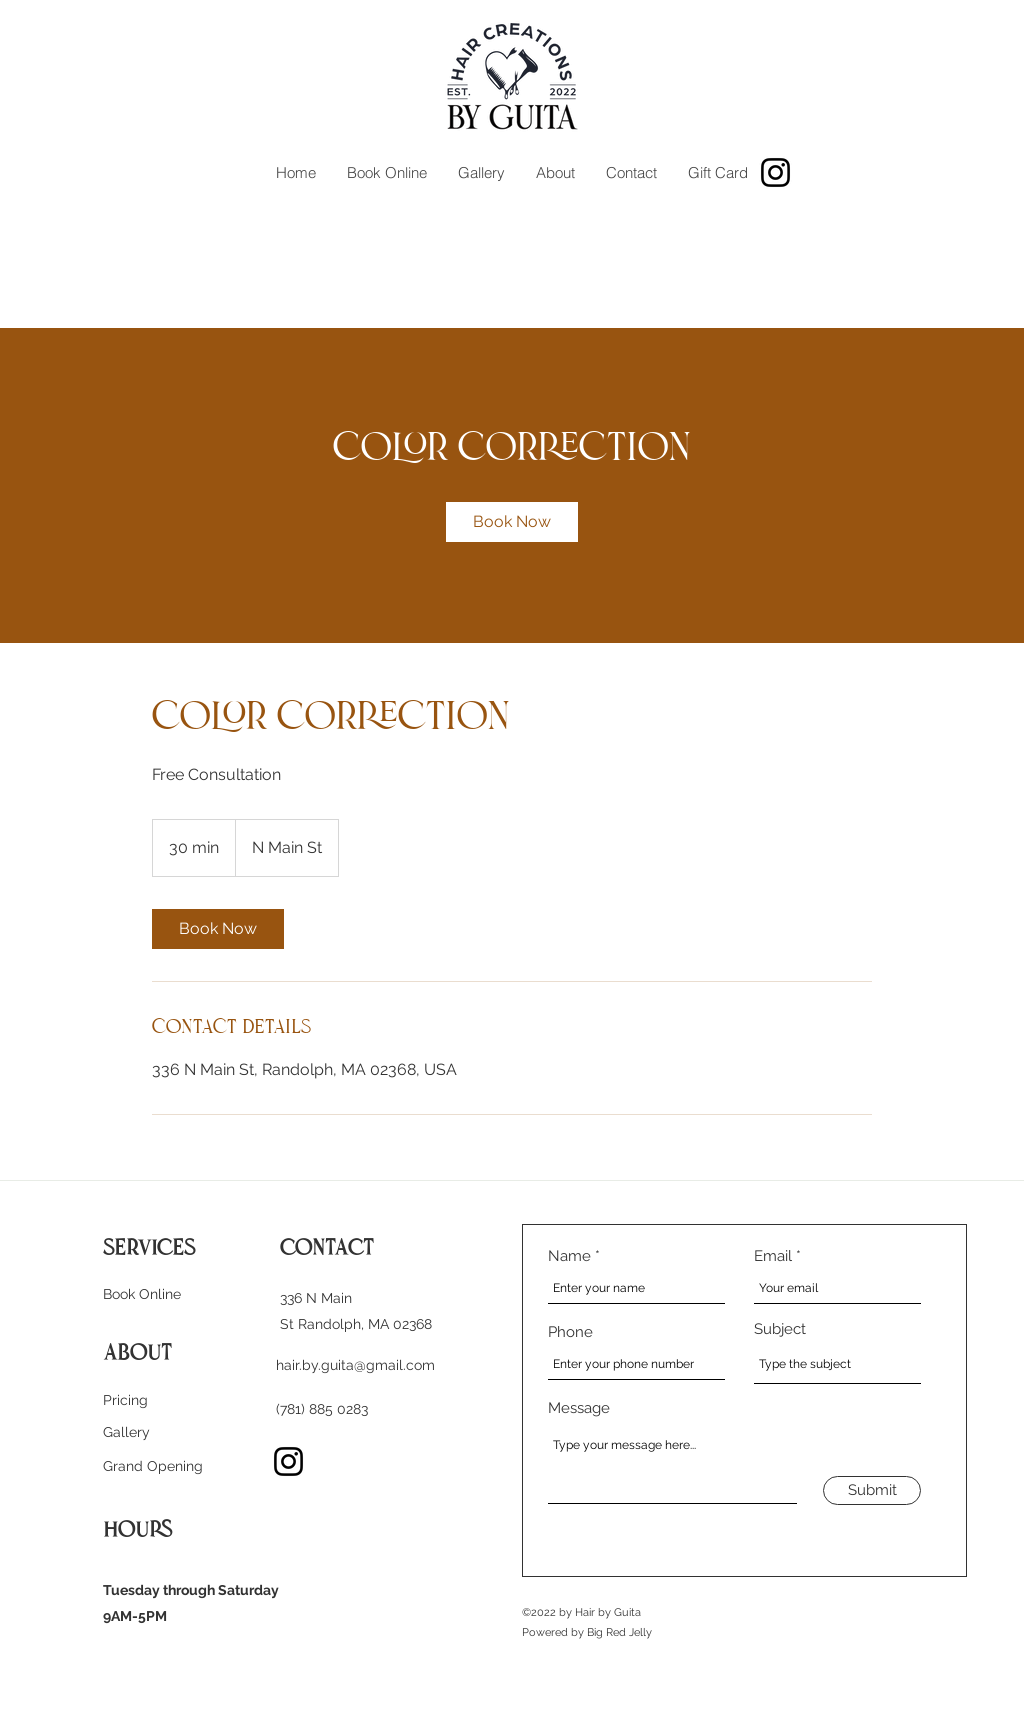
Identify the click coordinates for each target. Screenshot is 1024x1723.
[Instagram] (775, 172)
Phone (570, 1332)
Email (773, 1256)
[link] (512, 522)
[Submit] (872, 1490)
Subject (780, 1329)
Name (569, 1256)
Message (579, 1408)
